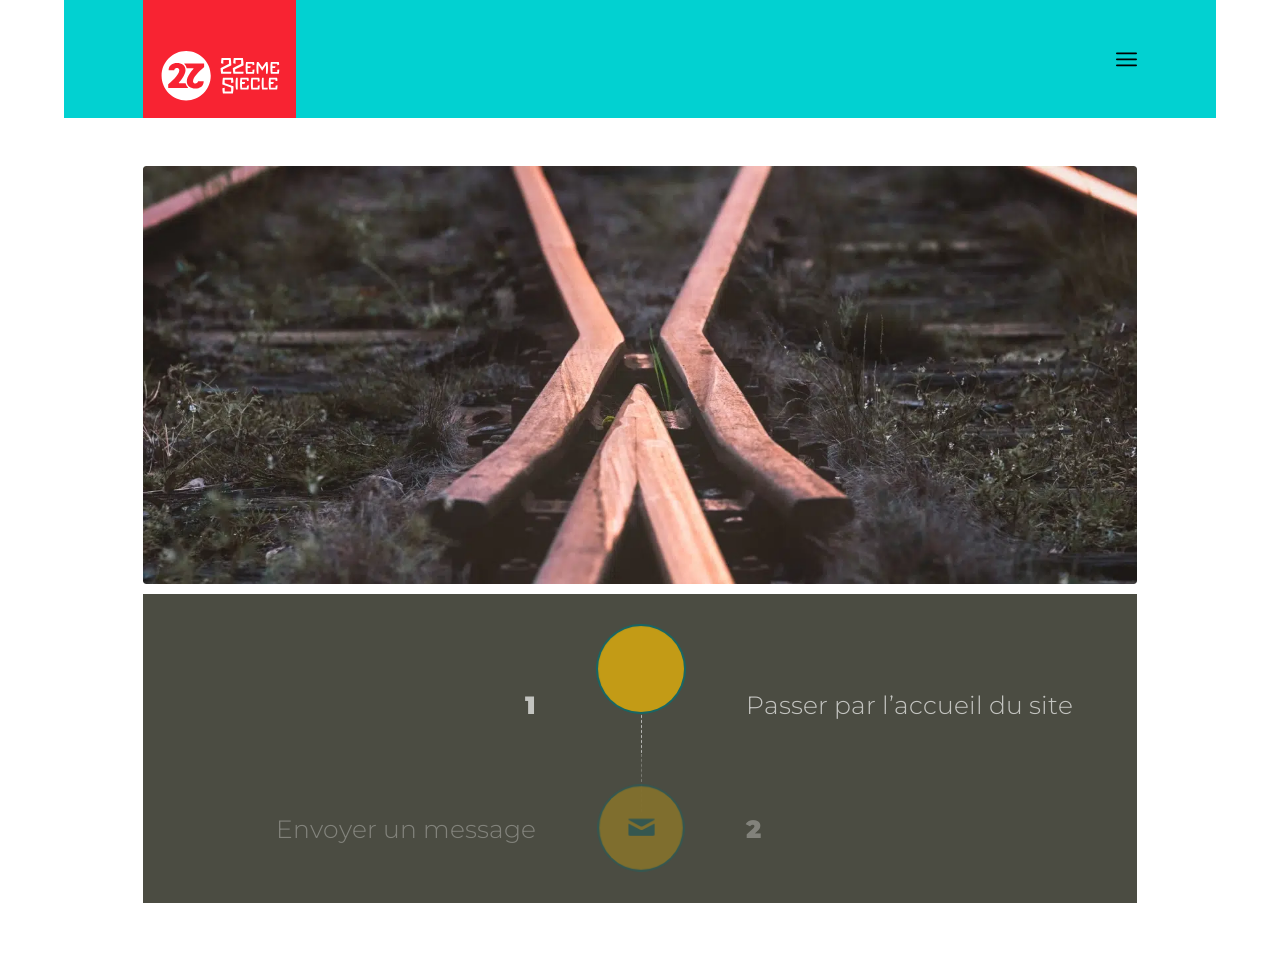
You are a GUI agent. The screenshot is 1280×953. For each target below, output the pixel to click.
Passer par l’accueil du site (909, 705)
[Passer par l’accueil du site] (641, 674)
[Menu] (1126, 59)
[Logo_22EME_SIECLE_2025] (219, 59)
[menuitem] (1126, 59)
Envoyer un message (406, 829)
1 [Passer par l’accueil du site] (530, 706)
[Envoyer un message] (641, 828)
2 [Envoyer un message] (754, 830)
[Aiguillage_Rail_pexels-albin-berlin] (640, 375)
